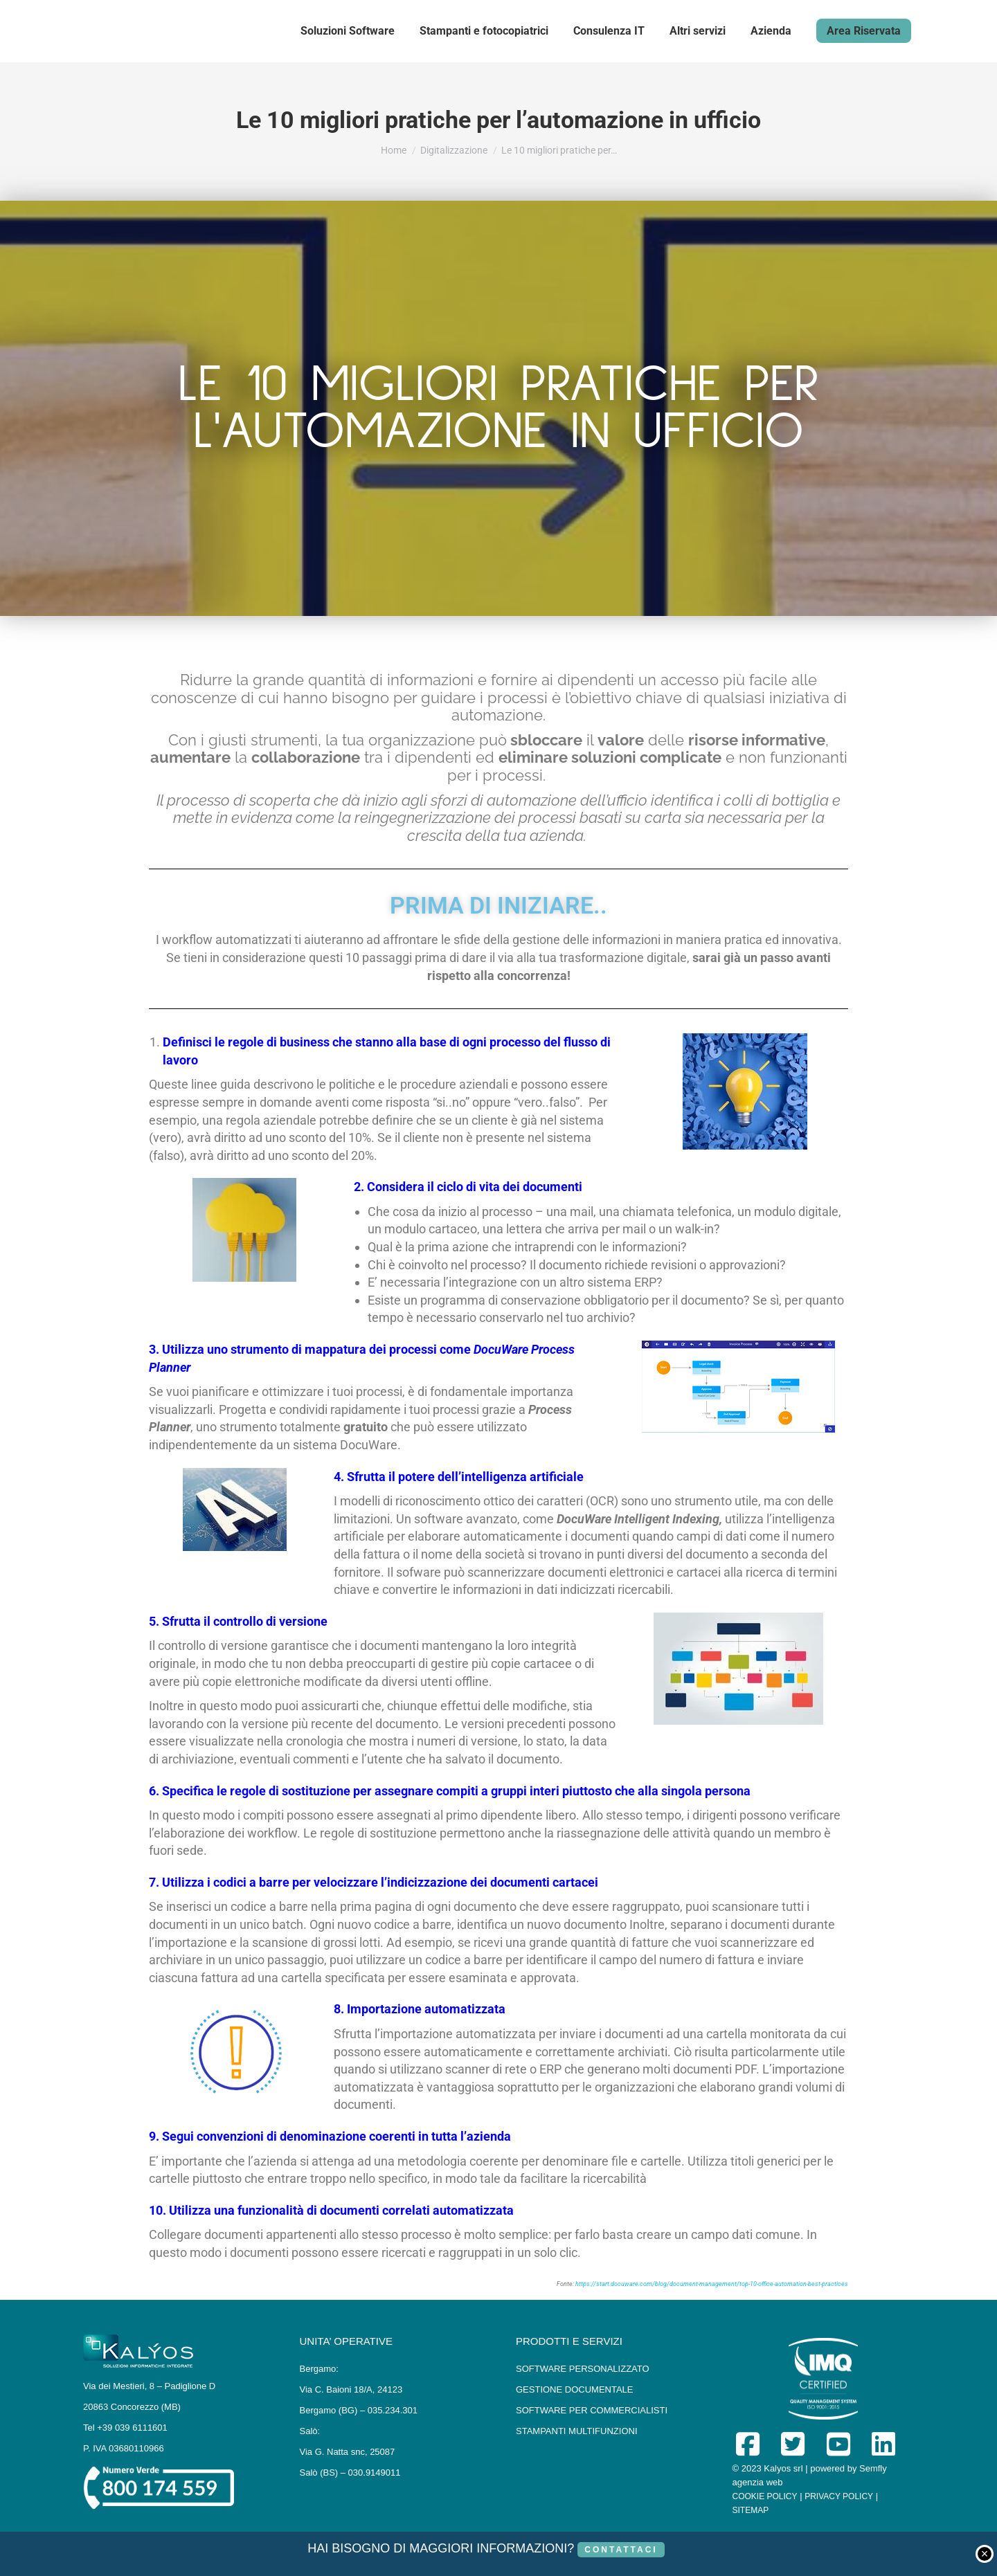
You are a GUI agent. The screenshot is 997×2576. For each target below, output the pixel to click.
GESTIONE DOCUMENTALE (575, 2389)
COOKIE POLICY (765, 2496)
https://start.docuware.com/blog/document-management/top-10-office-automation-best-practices (711, 2283)
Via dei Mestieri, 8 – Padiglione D (149, 2386)
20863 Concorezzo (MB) (132, 2407)
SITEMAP (751, 2510)
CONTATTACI (620, 2550)
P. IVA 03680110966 (123, 2448)
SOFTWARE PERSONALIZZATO (582, 2369)
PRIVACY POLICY (839, 2496)
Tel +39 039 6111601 (125, 2427)
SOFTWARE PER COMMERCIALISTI (591, 2410)
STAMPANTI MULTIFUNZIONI (577, 2431)
